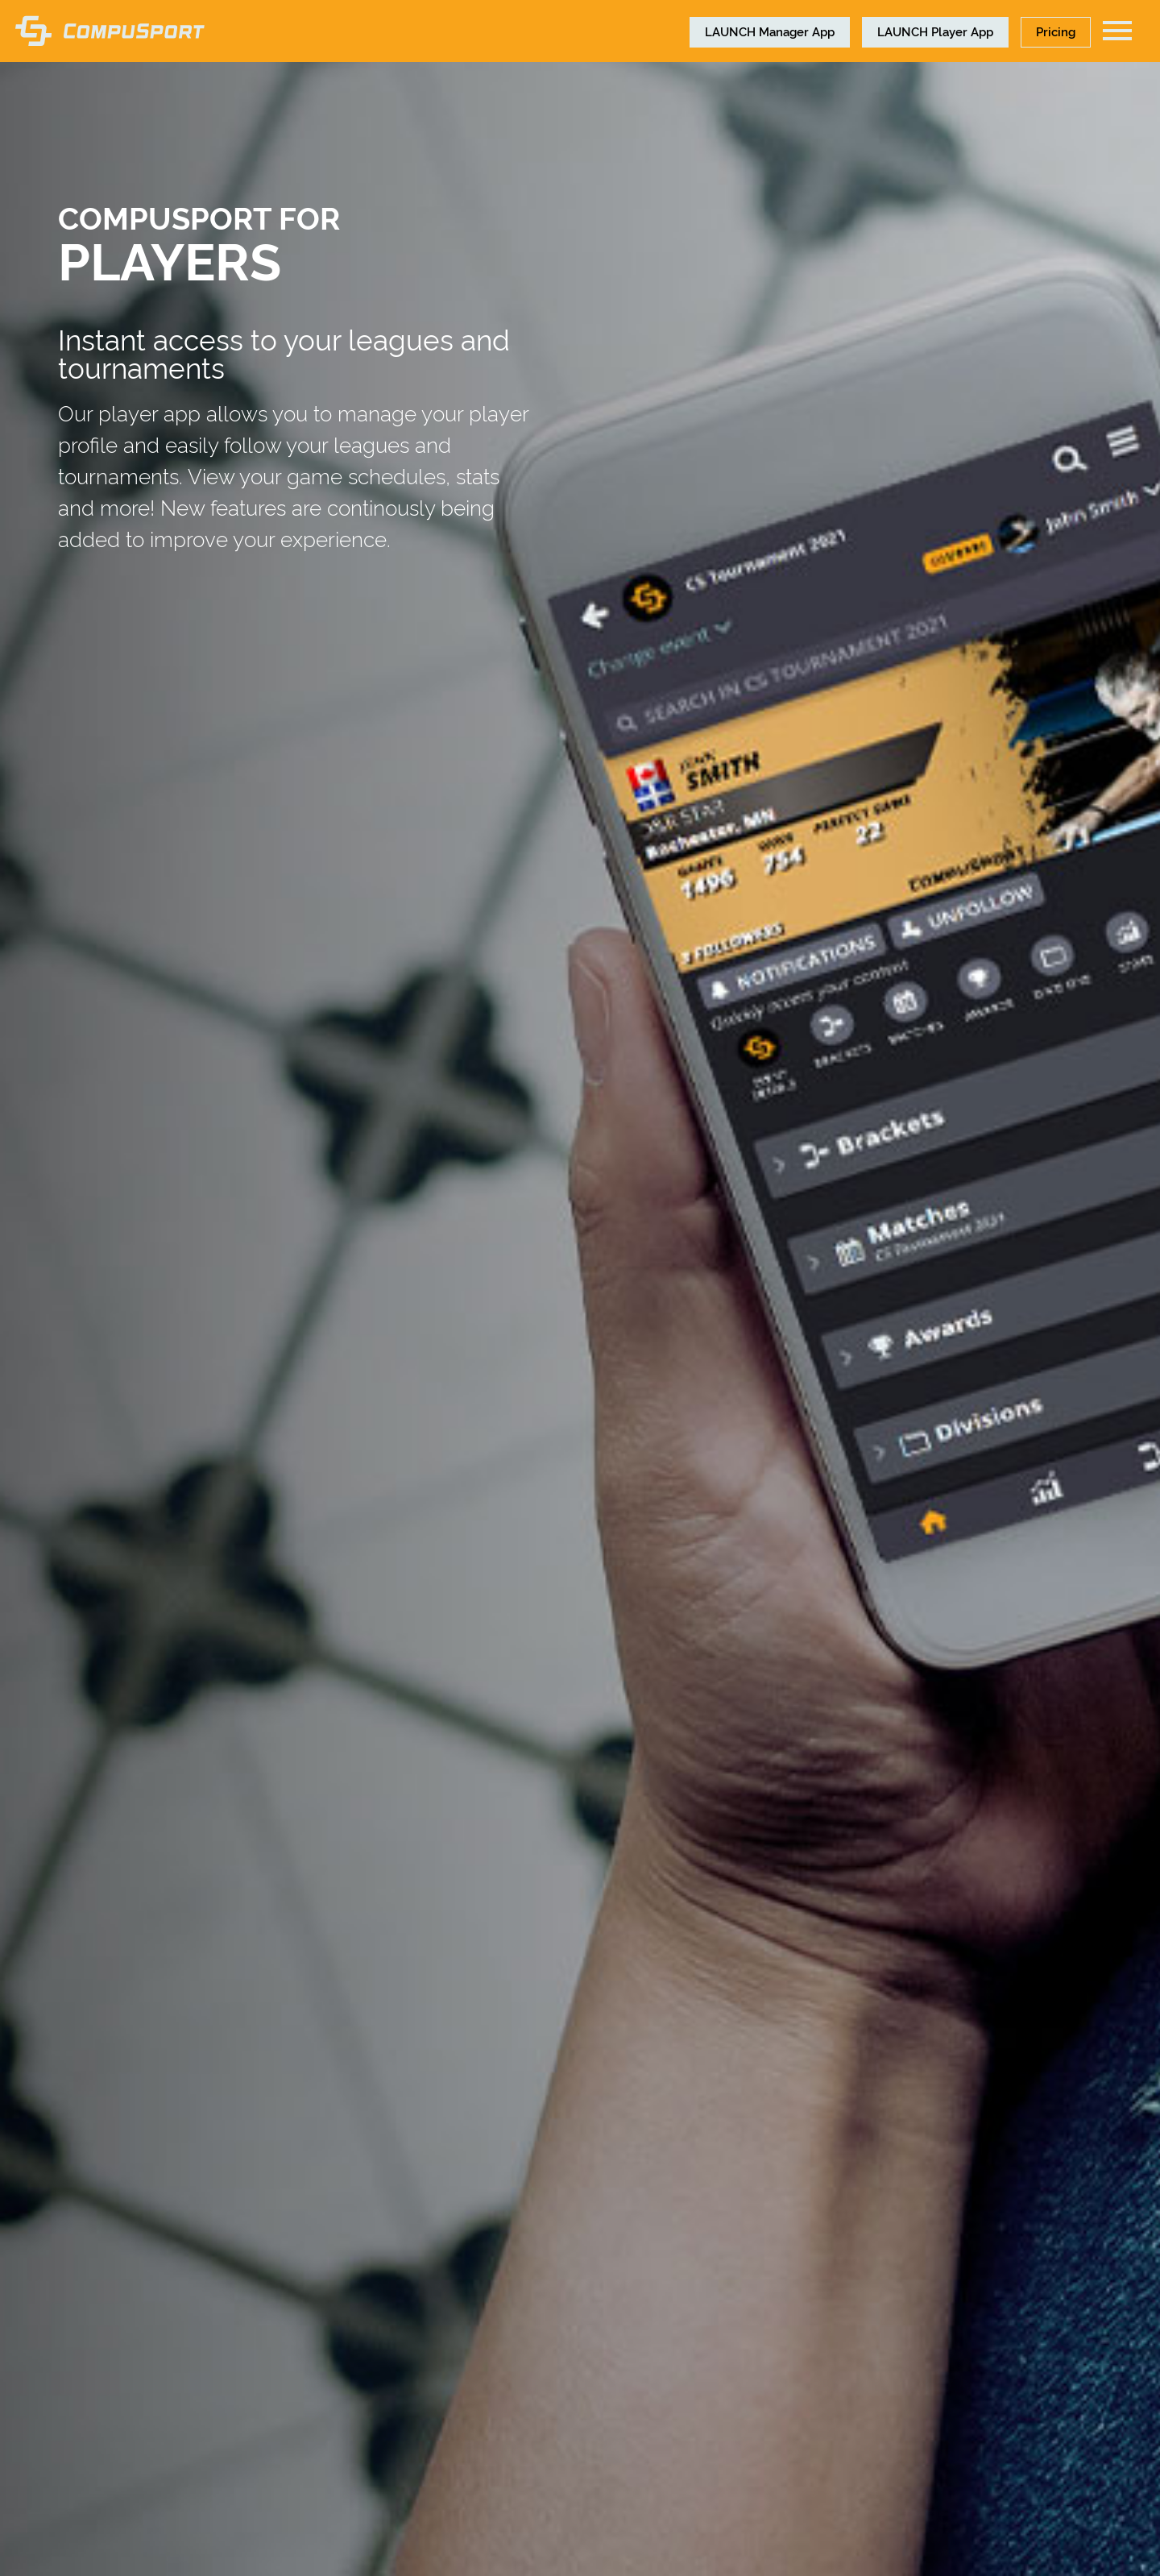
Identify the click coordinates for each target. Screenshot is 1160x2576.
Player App (935, 31)
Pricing (1055, 31)
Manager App (770, 31)
